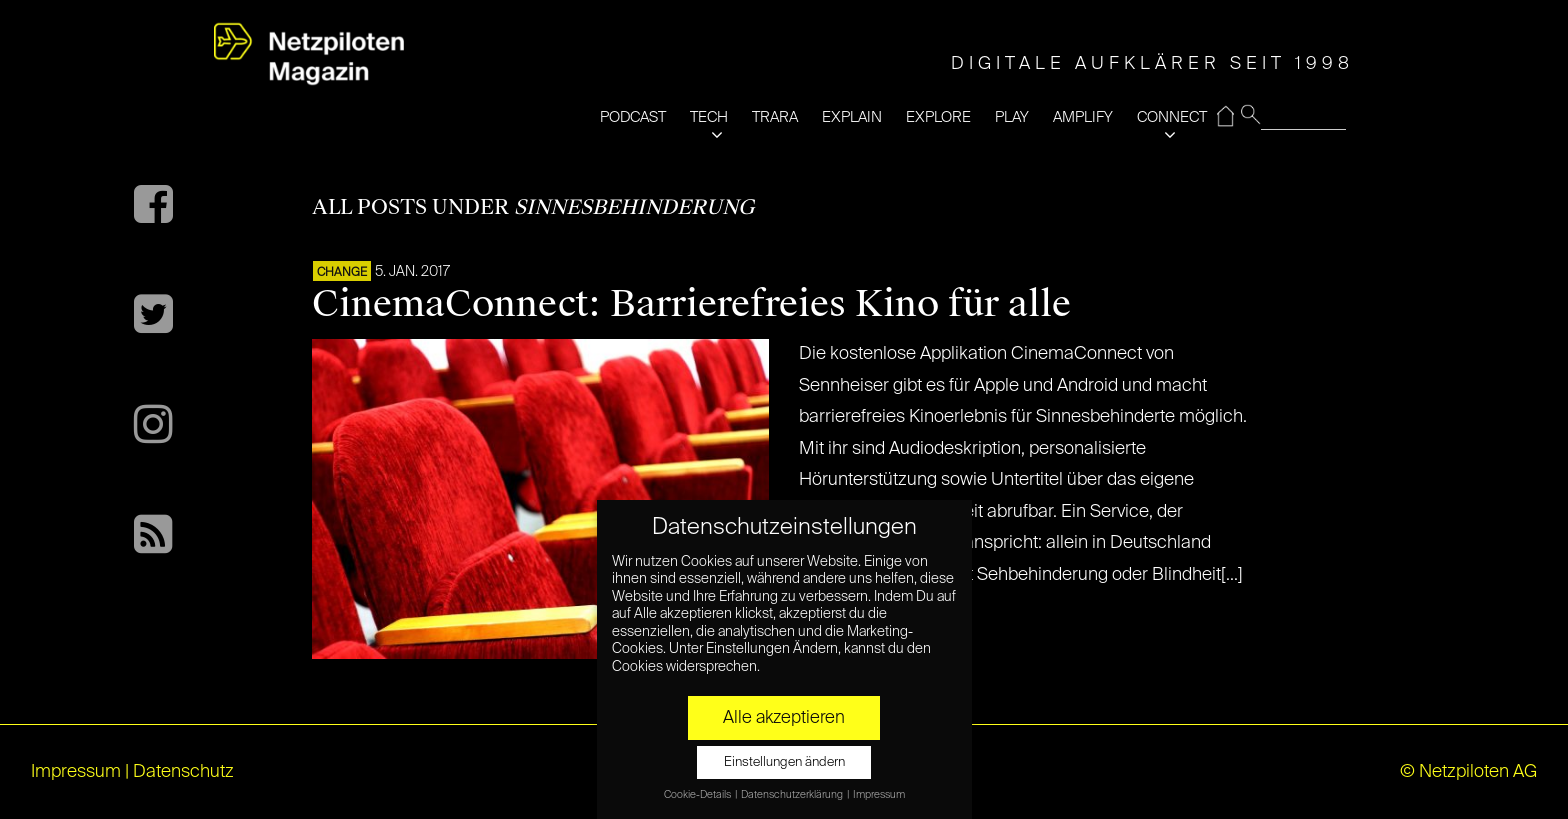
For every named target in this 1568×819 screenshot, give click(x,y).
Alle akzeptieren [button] (784, 718)
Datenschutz (183, 772)
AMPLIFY (1083, 117)
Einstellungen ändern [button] (784, 762)
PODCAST (633, 117)
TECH (709, 117)
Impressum (76, 772)
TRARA (775, 117)
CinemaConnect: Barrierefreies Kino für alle (691, 304)
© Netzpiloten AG (1468, 772)
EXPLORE (938, 117)
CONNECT (1172, 117)
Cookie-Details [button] (698, 795)
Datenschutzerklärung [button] (793, 795)
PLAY (1012, 117)
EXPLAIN (852, 117)
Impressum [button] (879, 795)
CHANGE (342, 273)
